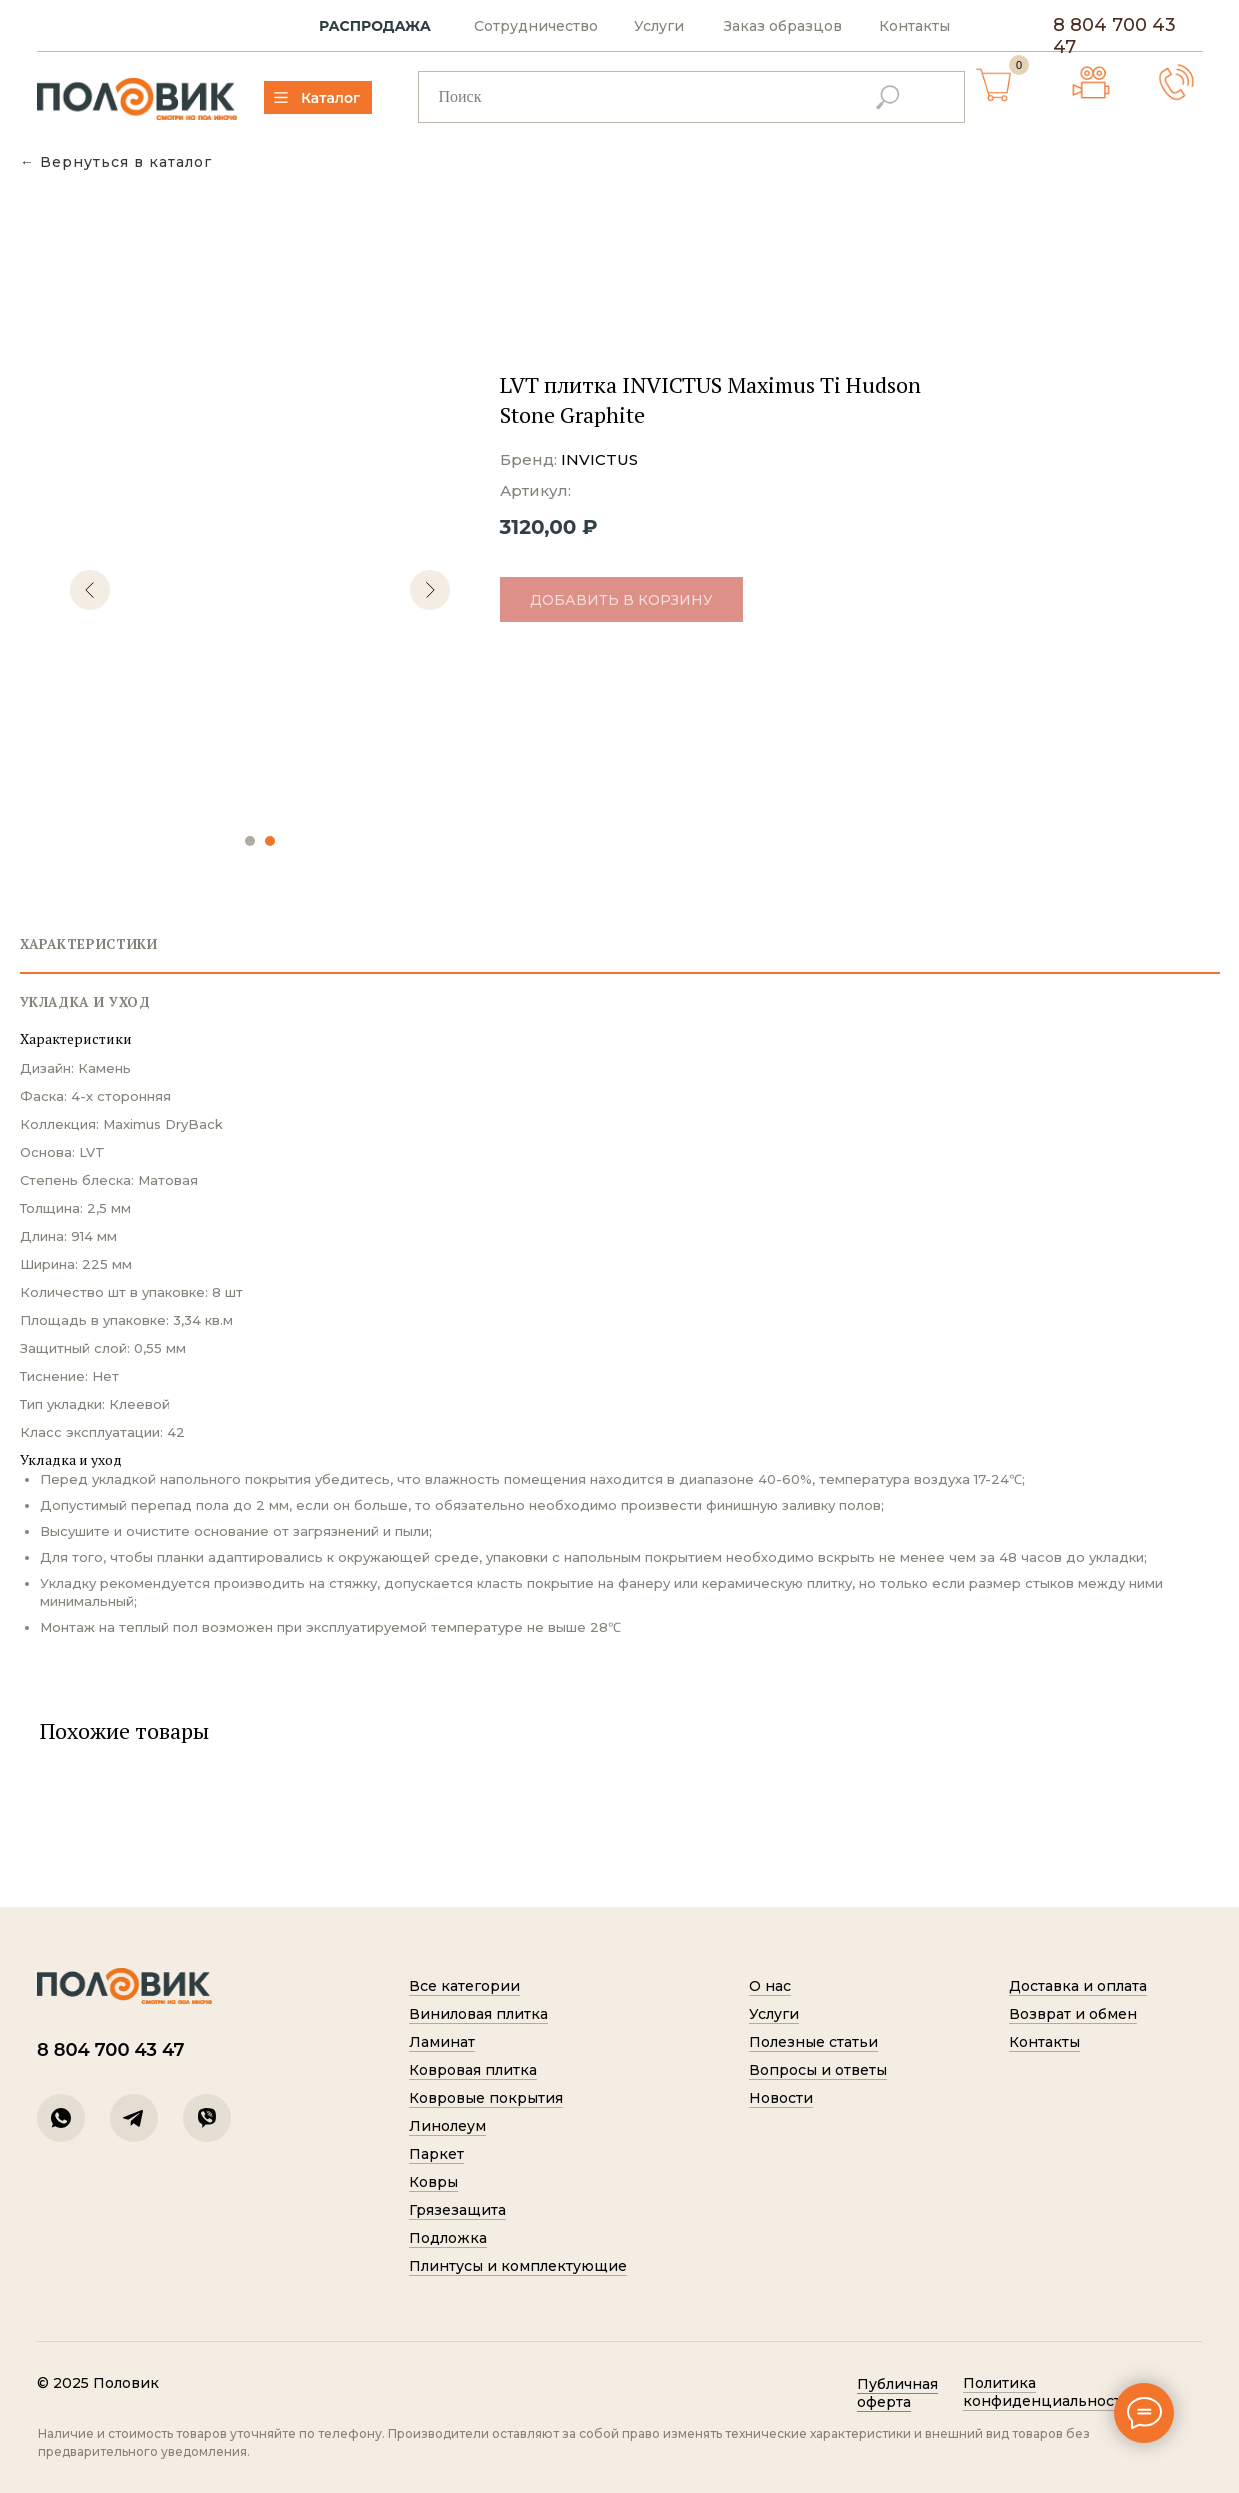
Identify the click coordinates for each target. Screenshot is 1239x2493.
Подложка (448, 2238)
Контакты (914, 26)
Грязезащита (457, 2210)
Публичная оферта (897, 2393)
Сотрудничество (536, 26)
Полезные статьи (813, 2042)
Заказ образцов (783, 26)
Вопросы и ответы (818, 2070)
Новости (781, 2098)
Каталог (330, 98)
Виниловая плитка (478, 2014)
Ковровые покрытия (486, 2098)
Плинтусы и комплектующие (518, 2266)
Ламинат (442, 2042)
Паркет (436, 2154)
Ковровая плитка (473, 2070)
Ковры (433, 2182)
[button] (1176, 82)
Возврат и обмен (1073, 2014)
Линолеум (447, 2126)
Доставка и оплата (1078, 1986)
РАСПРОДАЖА (375, 26)
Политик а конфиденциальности (1047, 2392)
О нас (770, 1986)
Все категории (464, 1986)
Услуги (659, 26)
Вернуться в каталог (126, 162)
